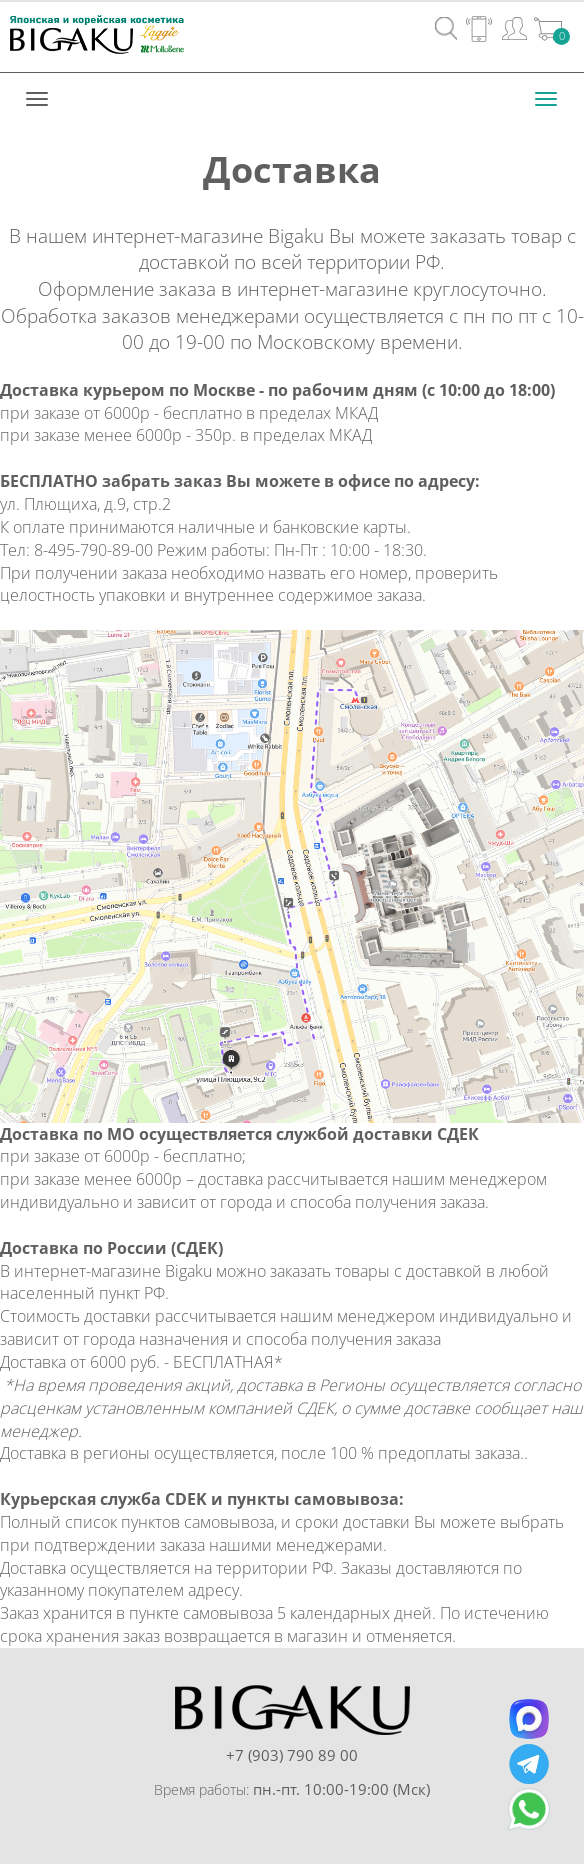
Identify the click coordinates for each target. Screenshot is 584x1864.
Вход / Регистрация (514, 28)
